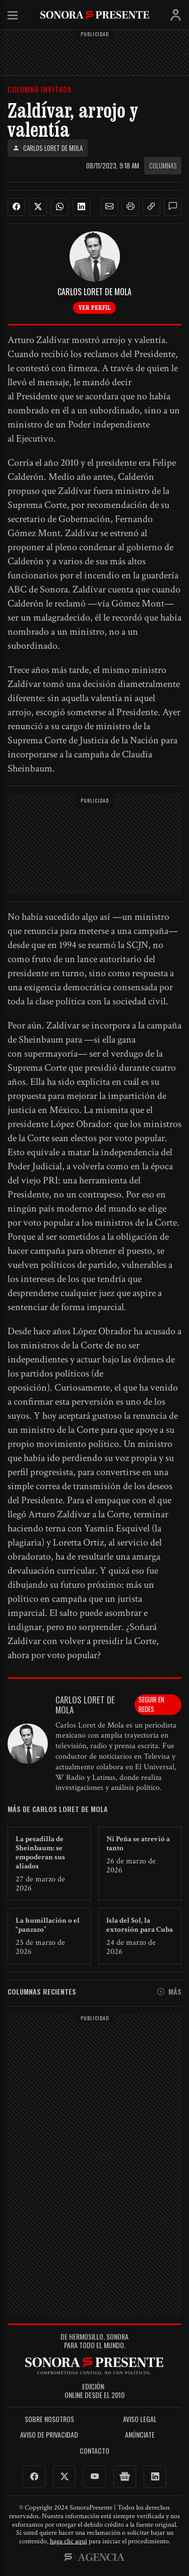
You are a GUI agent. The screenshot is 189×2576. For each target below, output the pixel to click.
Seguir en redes (151, 1704)
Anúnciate (140, 2435)
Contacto (94, 2451)
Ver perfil (94, 307)
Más (169, 1992)
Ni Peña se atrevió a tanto (138, 1843)
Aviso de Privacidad (49, 2435)
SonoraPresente (95, 15)
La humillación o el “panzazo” (48, 1925)
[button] (109, 206)
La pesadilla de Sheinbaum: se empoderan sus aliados (40, 1852)
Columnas (162, 165)
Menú (13, 16)
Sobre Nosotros (49, 2419)
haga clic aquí (68, 2541)
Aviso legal (140, 2419)
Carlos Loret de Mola (48, 148)
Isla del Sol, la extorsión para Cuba (139, 1925)
